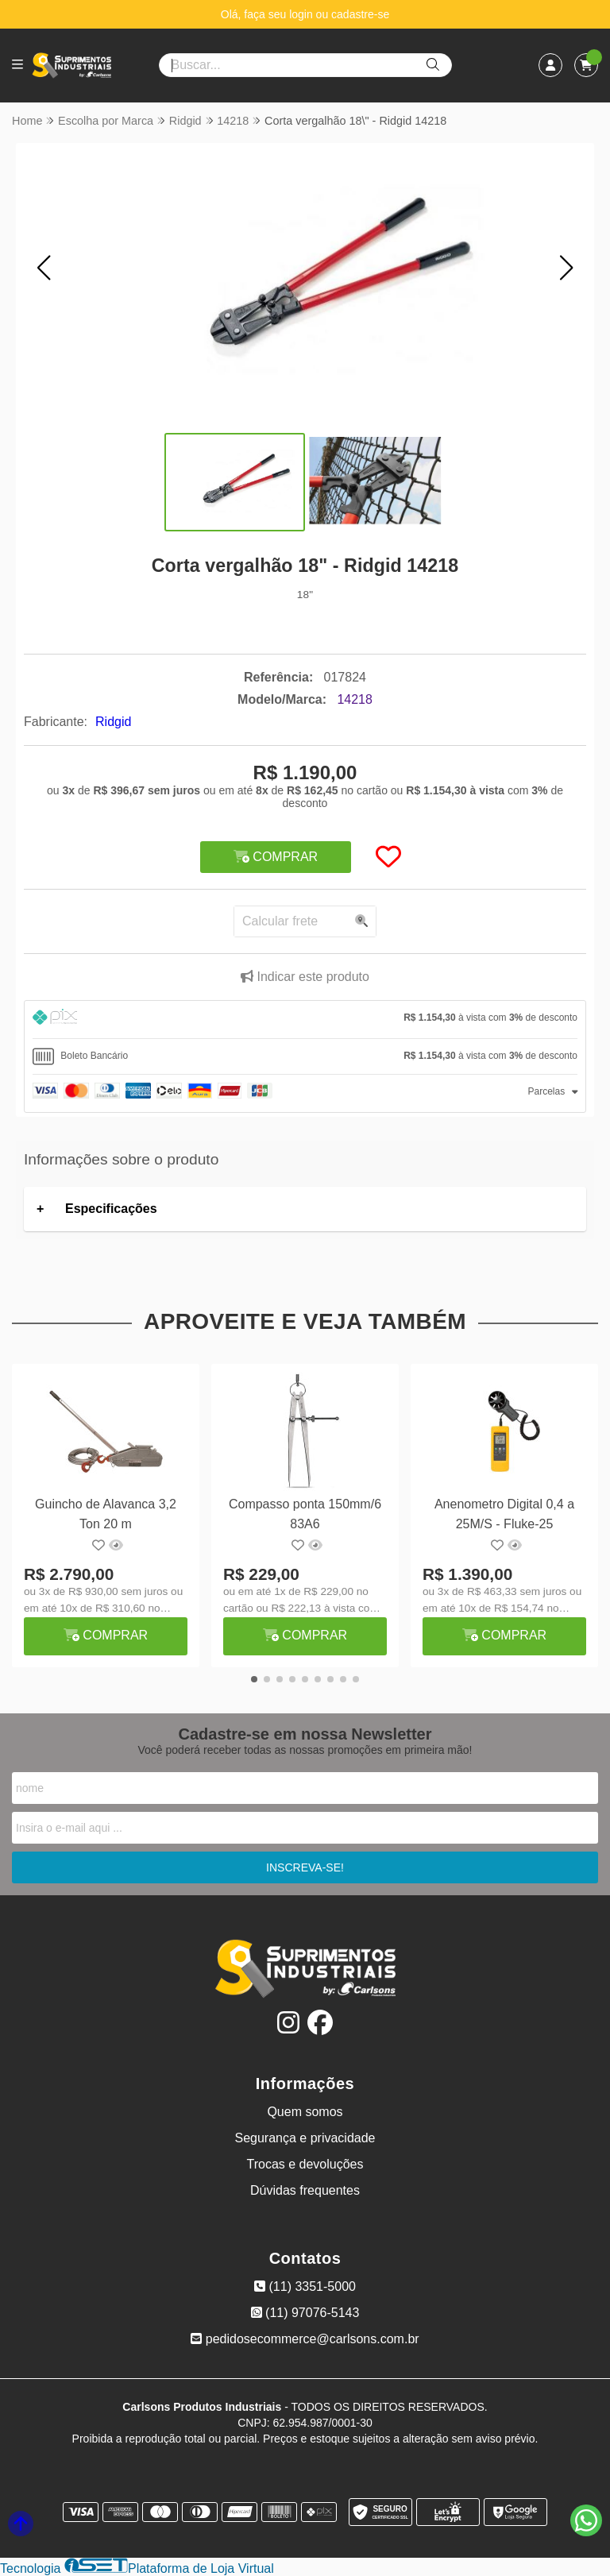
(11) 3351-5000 (305, 2286)
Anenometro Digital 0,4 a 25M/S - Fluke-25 (504, 1513)
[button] (44, 268)
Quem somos (304, 2111)
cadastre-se (360, 14)
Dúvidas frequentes (305, 2190)
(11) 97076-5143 (305, 2312)
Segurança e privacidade (304, 2138)
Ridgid (113, 721)
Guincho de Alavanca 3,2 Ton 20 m (105, 1513)
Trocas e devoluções (304, 2164)
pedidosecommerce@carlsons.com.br (305, 2339)
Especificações (111, 1208)
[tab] (305, 1019)
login (302, 14)
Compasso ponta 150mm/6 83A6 (305, 1513)
